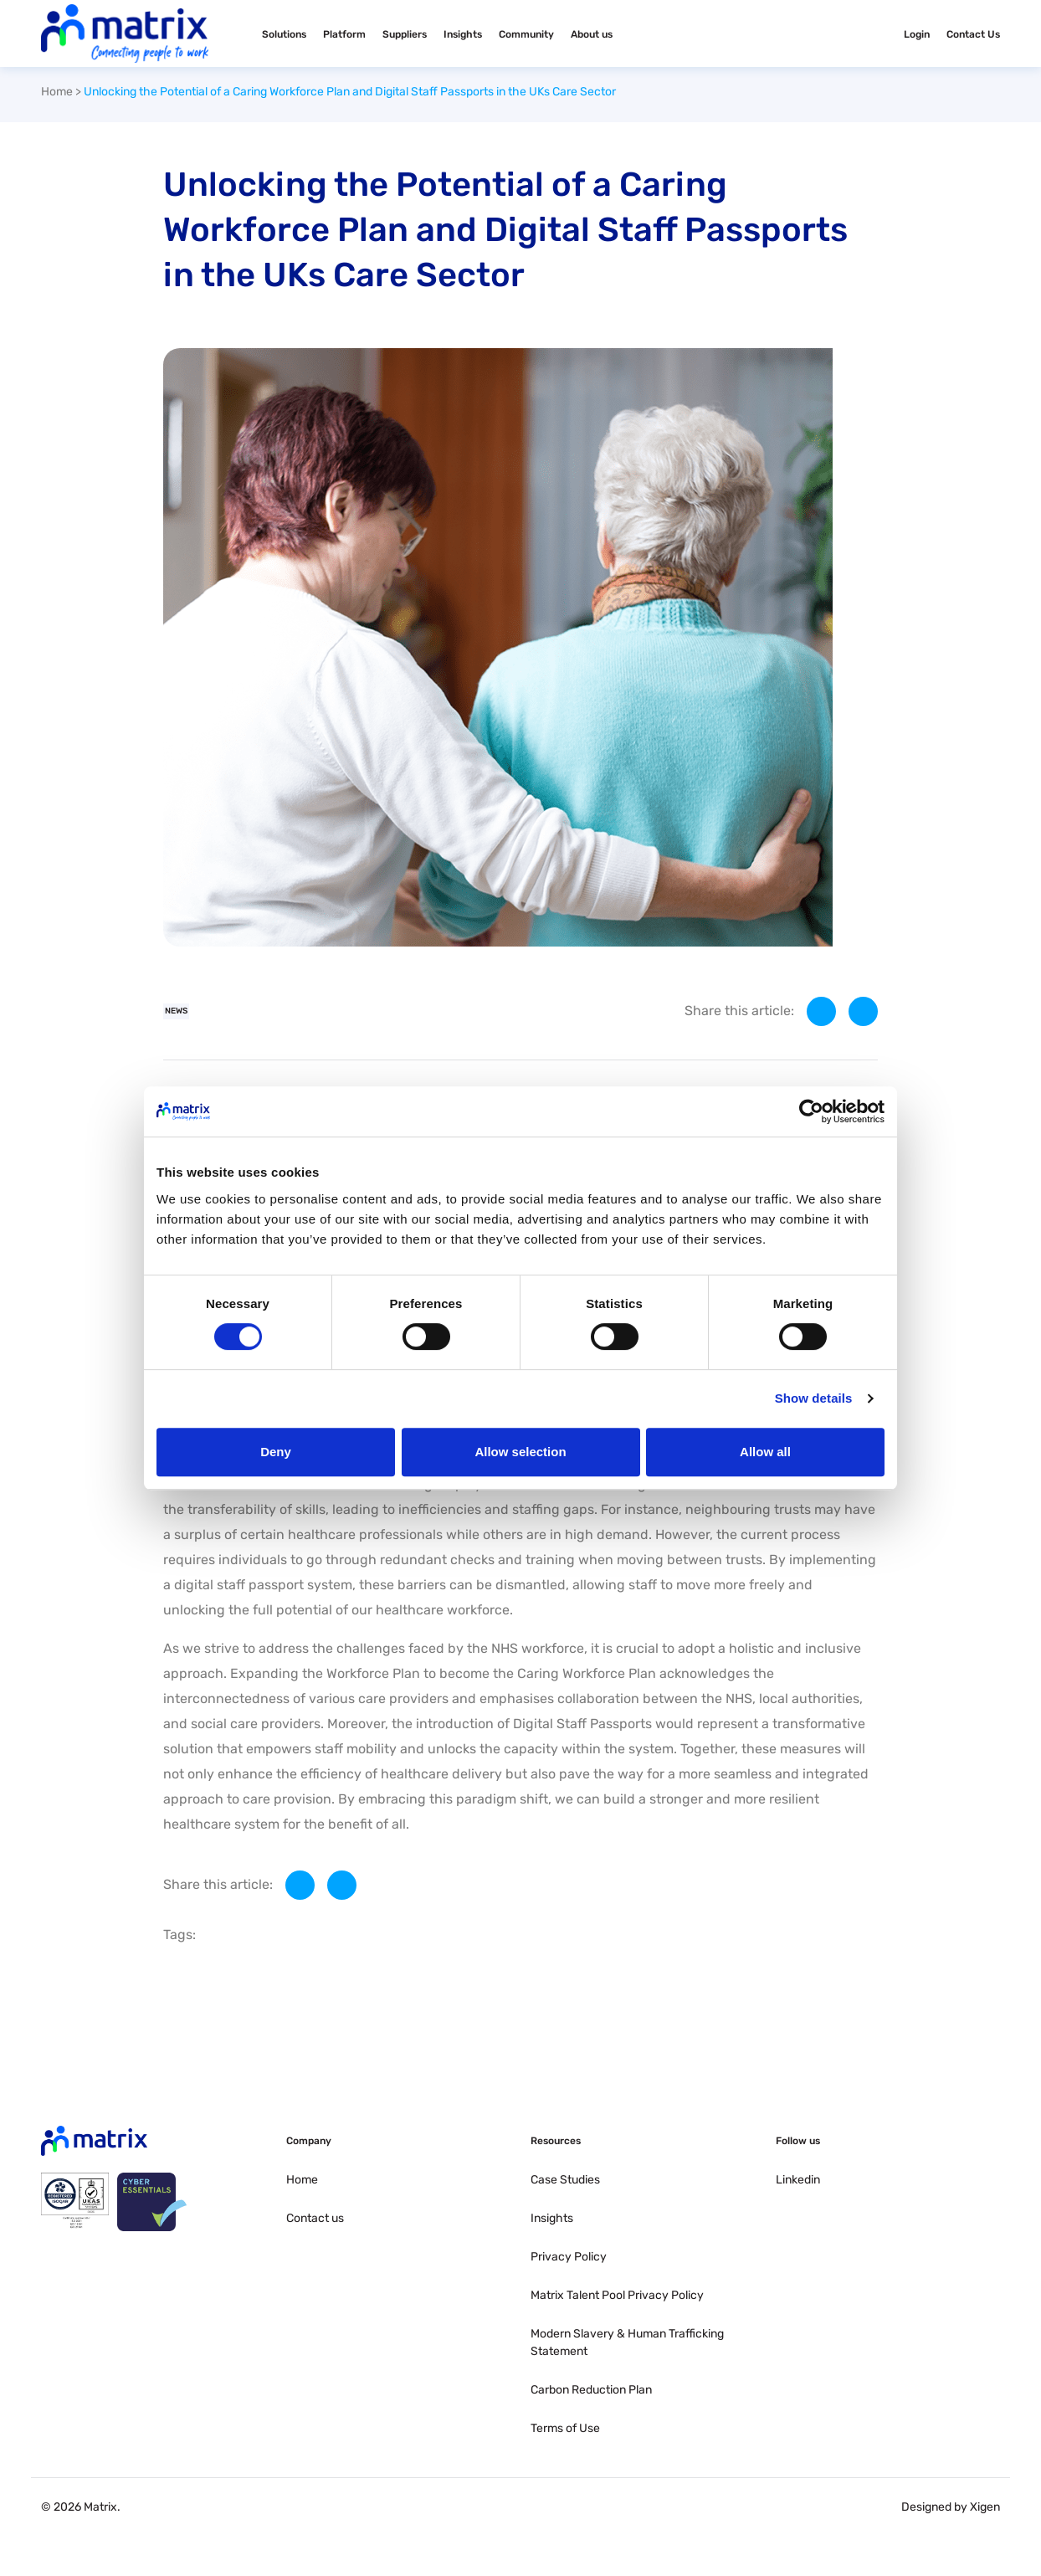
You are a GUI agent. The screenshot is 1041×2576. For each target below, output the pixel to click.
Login (917, 34)
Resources (556, 2141)
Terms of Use (565, 2428)
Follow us (798, 2141)
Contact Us (973, 34)
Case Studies (565, 2180)
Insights (463, 34)
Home (57, 92)
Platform (344, 34)
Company (308, 2141)
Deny (275, 1452)
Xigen (985, 2507)
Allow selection (520, 1452)
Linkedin (798, 2180)
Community (526, 34)
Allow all (765, 1452)
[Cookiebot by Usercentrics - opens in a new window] (811, 1111)
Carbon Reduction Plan (591, 2390)
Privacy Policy (569, 2257)
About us (592, 34)
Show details (814, 1398)
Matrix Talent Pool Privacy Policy (617, 2295)
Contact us (315, 2218)
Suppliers (404, 34)
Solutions (284, 34)
